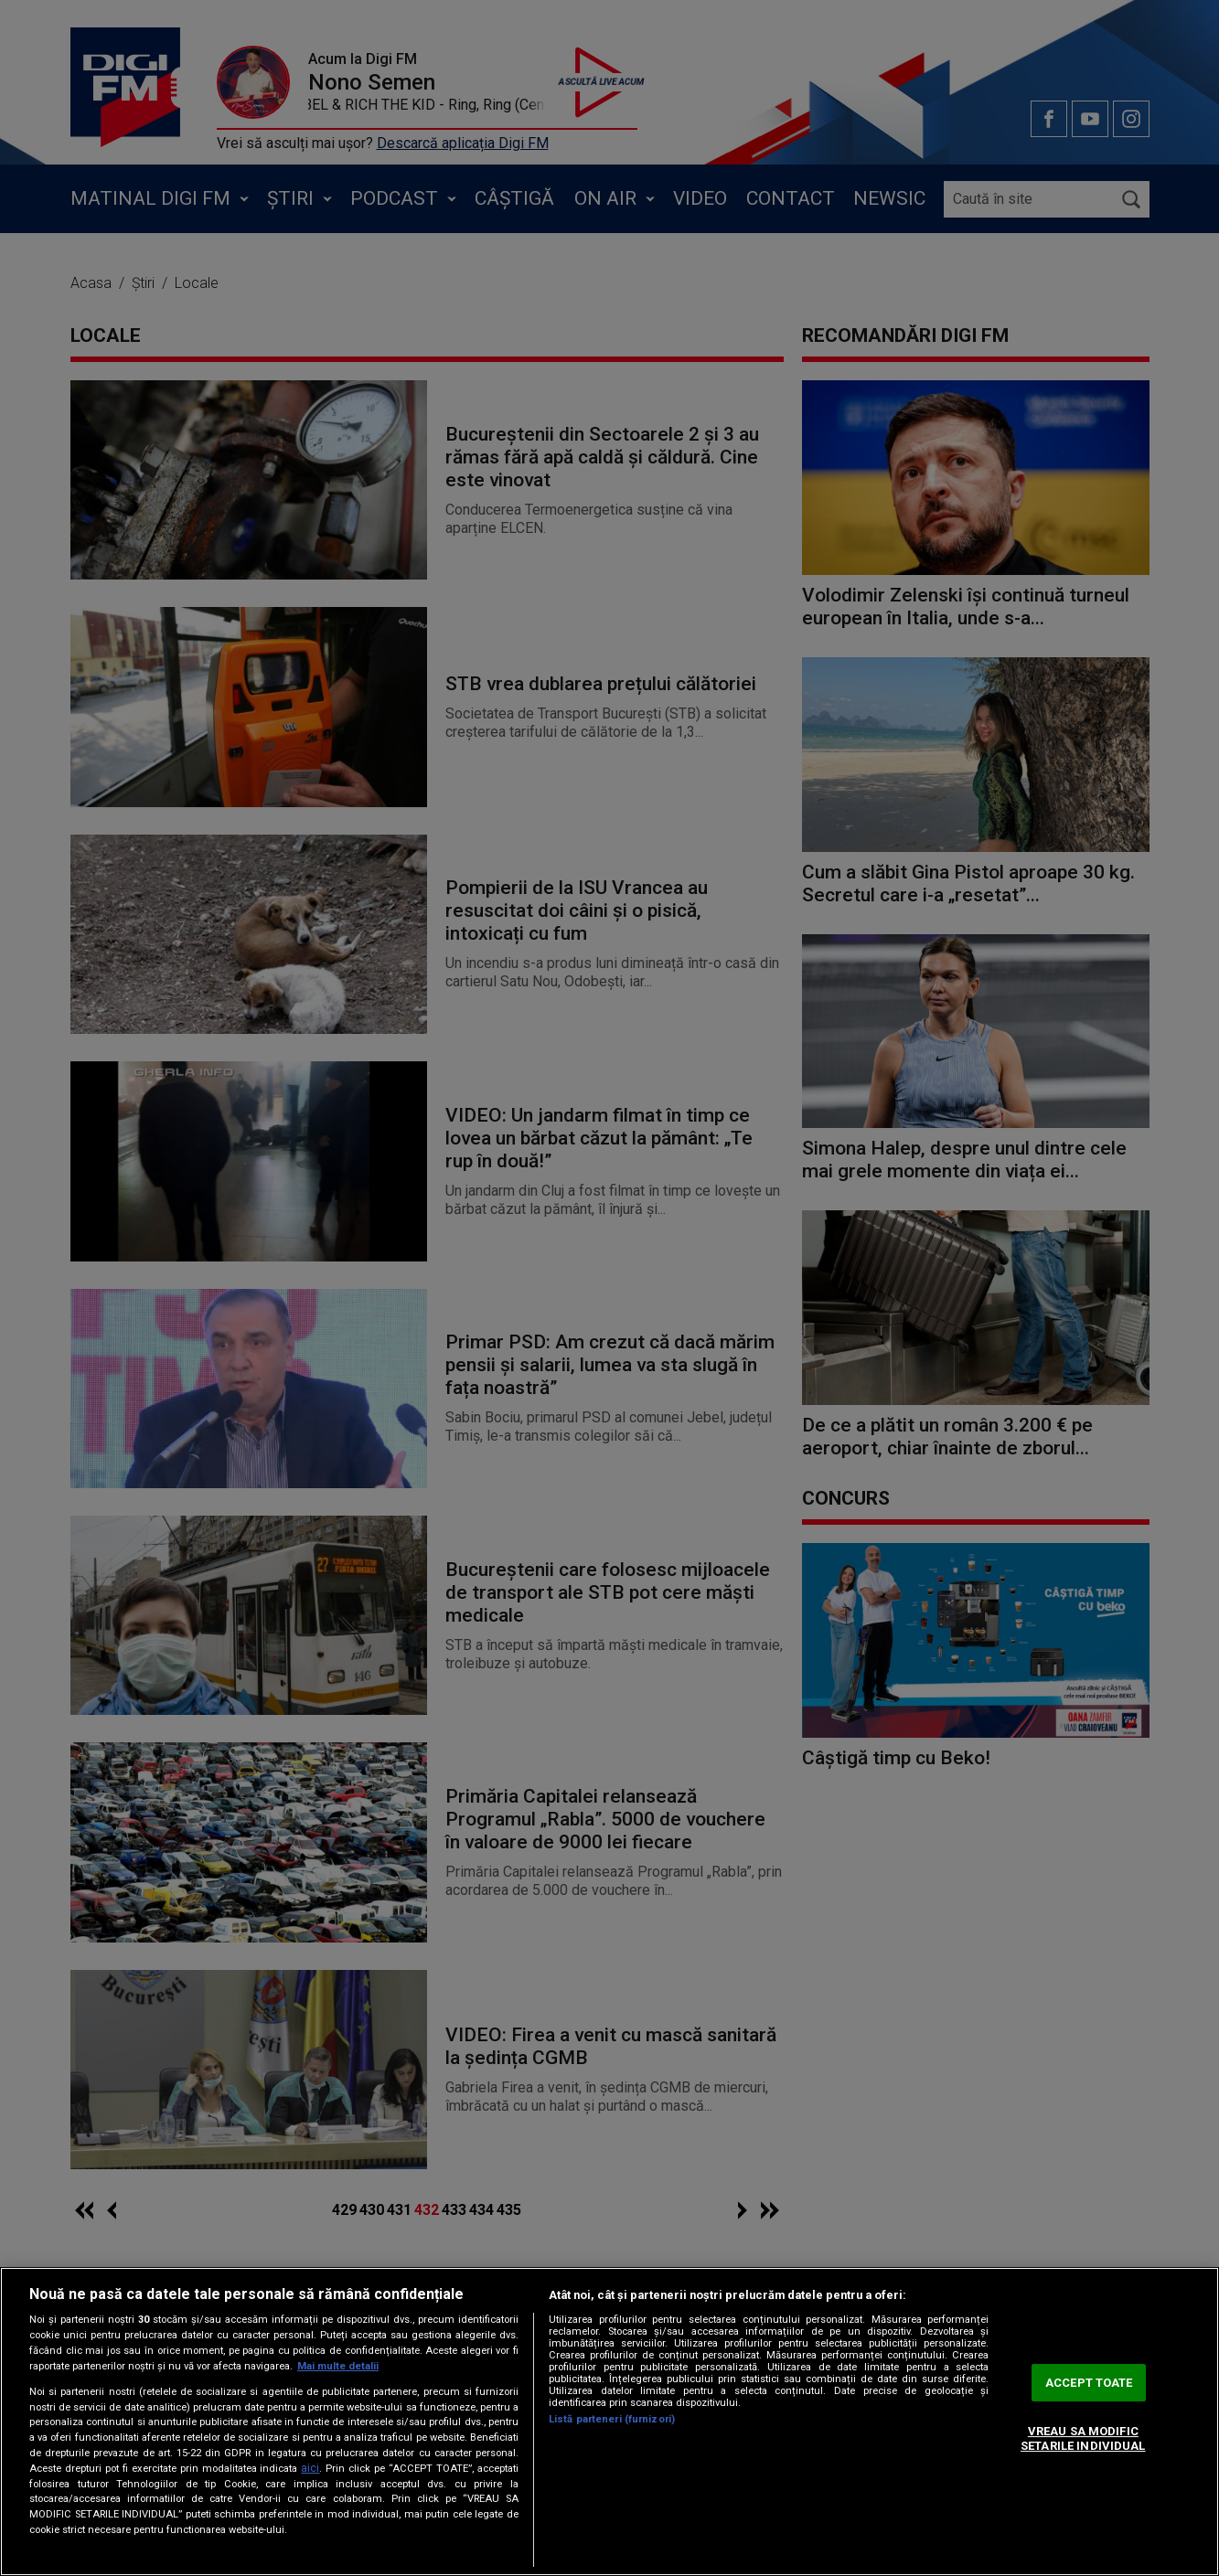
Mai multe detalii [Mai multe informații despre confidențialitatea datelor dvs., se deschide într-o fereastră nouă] (338, 2366)
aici (310, 2468)
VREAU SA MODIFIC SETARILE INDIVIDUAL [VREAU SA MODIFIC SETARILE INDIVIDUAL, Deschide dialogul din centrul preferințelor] (1083, 2439)
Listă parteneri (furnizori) (612, 2419)
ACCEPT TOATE (1089, 2383)
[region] (609, 2421)
